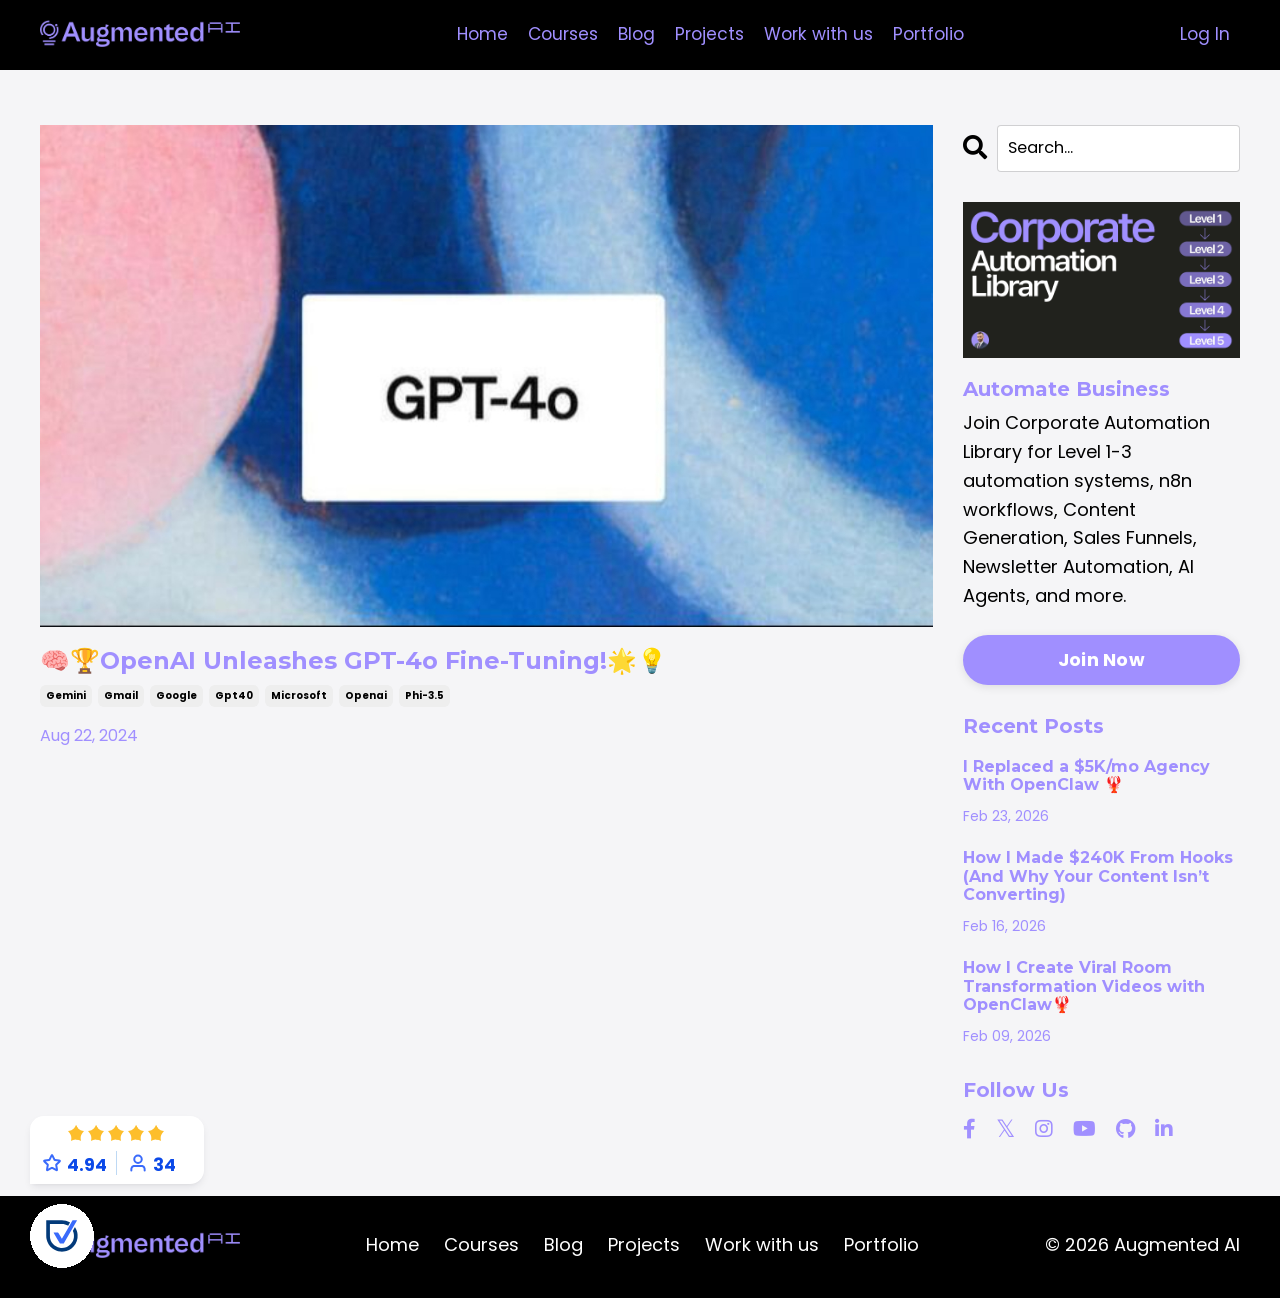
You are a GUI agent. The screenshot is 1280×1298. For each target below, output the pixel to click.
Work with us (822, 34)
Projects (709, 34)
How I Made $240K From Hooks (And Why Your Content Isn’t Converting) (1098, 879)
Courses (556, 34)
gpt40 (234, 701)
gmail (121, 701)
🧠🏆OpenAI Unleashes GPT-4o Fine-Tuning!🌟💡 (424, 664)
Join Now (1101, 662)
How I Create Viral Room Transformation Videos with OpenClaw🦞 (1084, 989)
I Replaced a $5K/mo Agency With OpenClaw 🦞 (1086, 778)
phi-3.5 (424, 701)
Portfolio (936, 34)
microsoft (299, 701)
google (176, 701)
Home (472, 34)
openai (366, 701)
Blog (633, 34)
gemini (66, 701)
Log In (1204, 34)
